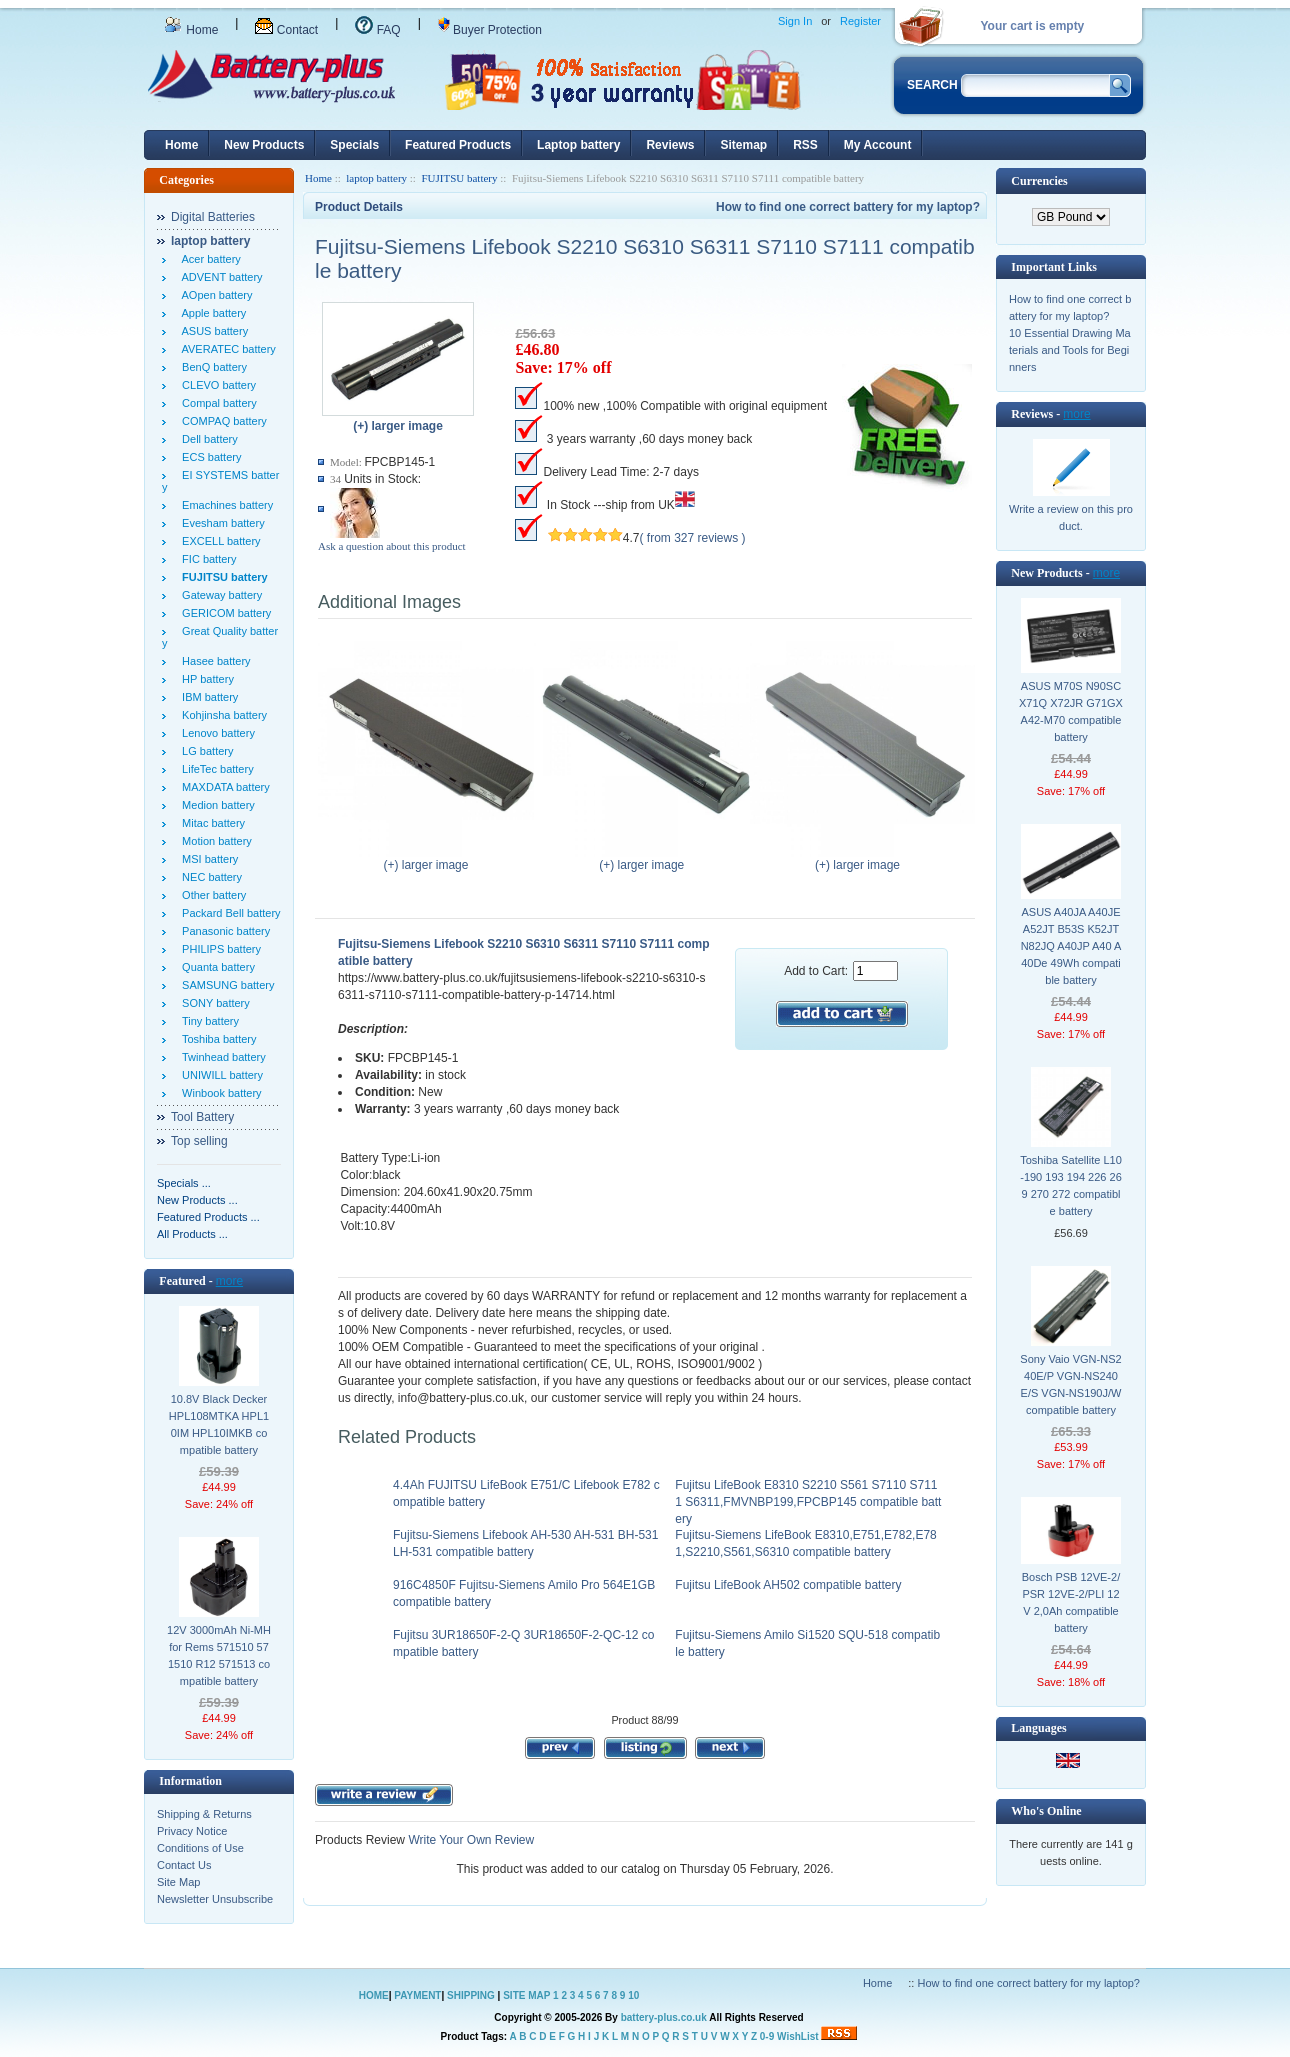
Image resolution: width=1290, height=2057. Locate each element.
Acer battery (208, 259)
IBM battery (207, 697)
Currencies (1039, 181)
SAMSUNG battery (225, 985)
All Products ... (192, 1234)
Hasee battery (213, 661)
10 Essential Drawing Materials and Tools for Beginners (1070, 350)
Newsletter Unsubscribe (215, 1899)
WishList (798, 2036)
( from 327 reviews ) (693, 538)
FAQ (377, 30)
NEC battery (209, 877)
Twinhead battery (221, 1057)
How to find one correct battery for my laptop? (848, 207)
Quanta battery (215, 967)
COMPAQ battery (221, 421)
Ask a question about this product (392, 546)
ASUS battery (212, 331)
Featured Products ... (208, 1217)
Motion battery (214, 841)
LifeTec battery (215, 769)
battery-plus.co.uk (664, 2017)
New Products (264, 145)
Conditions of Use (200, 1848)
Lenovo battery (215, 733)
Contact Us (184, 1865)
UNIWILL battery (219, 1075)
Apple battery (211, 313)
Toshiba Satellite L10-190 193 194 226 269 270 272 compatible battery (1071, 1185)
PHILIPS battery (218, 949)
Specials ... (184, 1183)
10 (633, 1995)
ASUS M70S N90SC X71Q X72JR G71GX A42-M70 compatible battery (1071, 711)
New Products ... (197, 1200)
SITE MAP (526, 1995)
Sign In (795, 21)
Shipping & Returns (204, 1814)
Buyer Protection (490, 30)
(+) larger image (430, 859)
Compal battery (216, 403)
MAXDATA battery (223, 787)
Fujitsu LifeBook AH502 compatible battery (788, 1585)
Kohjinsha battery (221, 715)
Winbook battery (219, 1093)
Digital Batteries (213, 217)
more (229, 1281)
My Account (878, 145)
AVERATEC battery (226, 349)
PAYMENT (417, 1995)
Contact (286, 30)
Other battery (211, 895)
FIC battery (206, 559)
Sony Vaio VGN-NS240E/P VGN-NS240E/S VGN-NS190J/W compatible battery (1070, 1384)
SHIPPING (471, 1995)
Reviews (670, 145)
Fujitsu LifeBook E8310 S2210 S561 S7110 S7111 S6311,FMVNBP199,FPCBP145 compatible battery (808, 1502)
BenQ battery (211, 367)
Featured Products (458, 145)
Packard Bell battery (228, 913)
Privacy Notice (192, 1831)
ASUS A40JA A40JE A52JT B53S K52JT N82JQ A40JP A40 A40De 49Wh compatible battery (1071, 946)
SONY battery (213, 1003)
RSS (805, 145)
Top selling (199, 1141)
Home (191, 30)
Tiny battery (207, 1021)
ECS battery (208, 457)
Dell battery (207, 439)
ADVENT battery (219, 277)
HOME (374, 1995)
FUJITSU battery (459, 178)
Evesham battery (220, 523)
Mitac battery (210, 823)
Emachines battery (224, 505)
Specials (354, 145)
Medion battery (215, 805)
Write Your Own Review (469, 1840)
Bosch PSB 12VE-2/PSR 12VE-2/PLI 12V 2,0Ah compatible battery (1071, 1602)
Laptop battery (578, 145)
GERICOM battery (223, 613)
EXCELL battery (218, 541)
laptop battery (376, 178)
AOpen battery (214, 295)
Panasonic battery (223, 931)
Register (860, 21)
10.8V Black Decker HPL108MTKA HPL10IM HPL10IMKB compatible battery (219, 1424)
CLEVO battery (216, 385)
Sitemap (743, 145)
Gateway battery (219, 595)
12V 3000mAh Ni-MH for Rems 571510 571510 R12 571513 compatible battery (219, 1655)
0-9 (767, 2036)
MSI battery (207, 859)
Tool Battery (202, 1117)
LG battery (204, 751)
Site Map (178, 1882)
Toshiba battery (216, 1039)
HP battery (205, 679)
